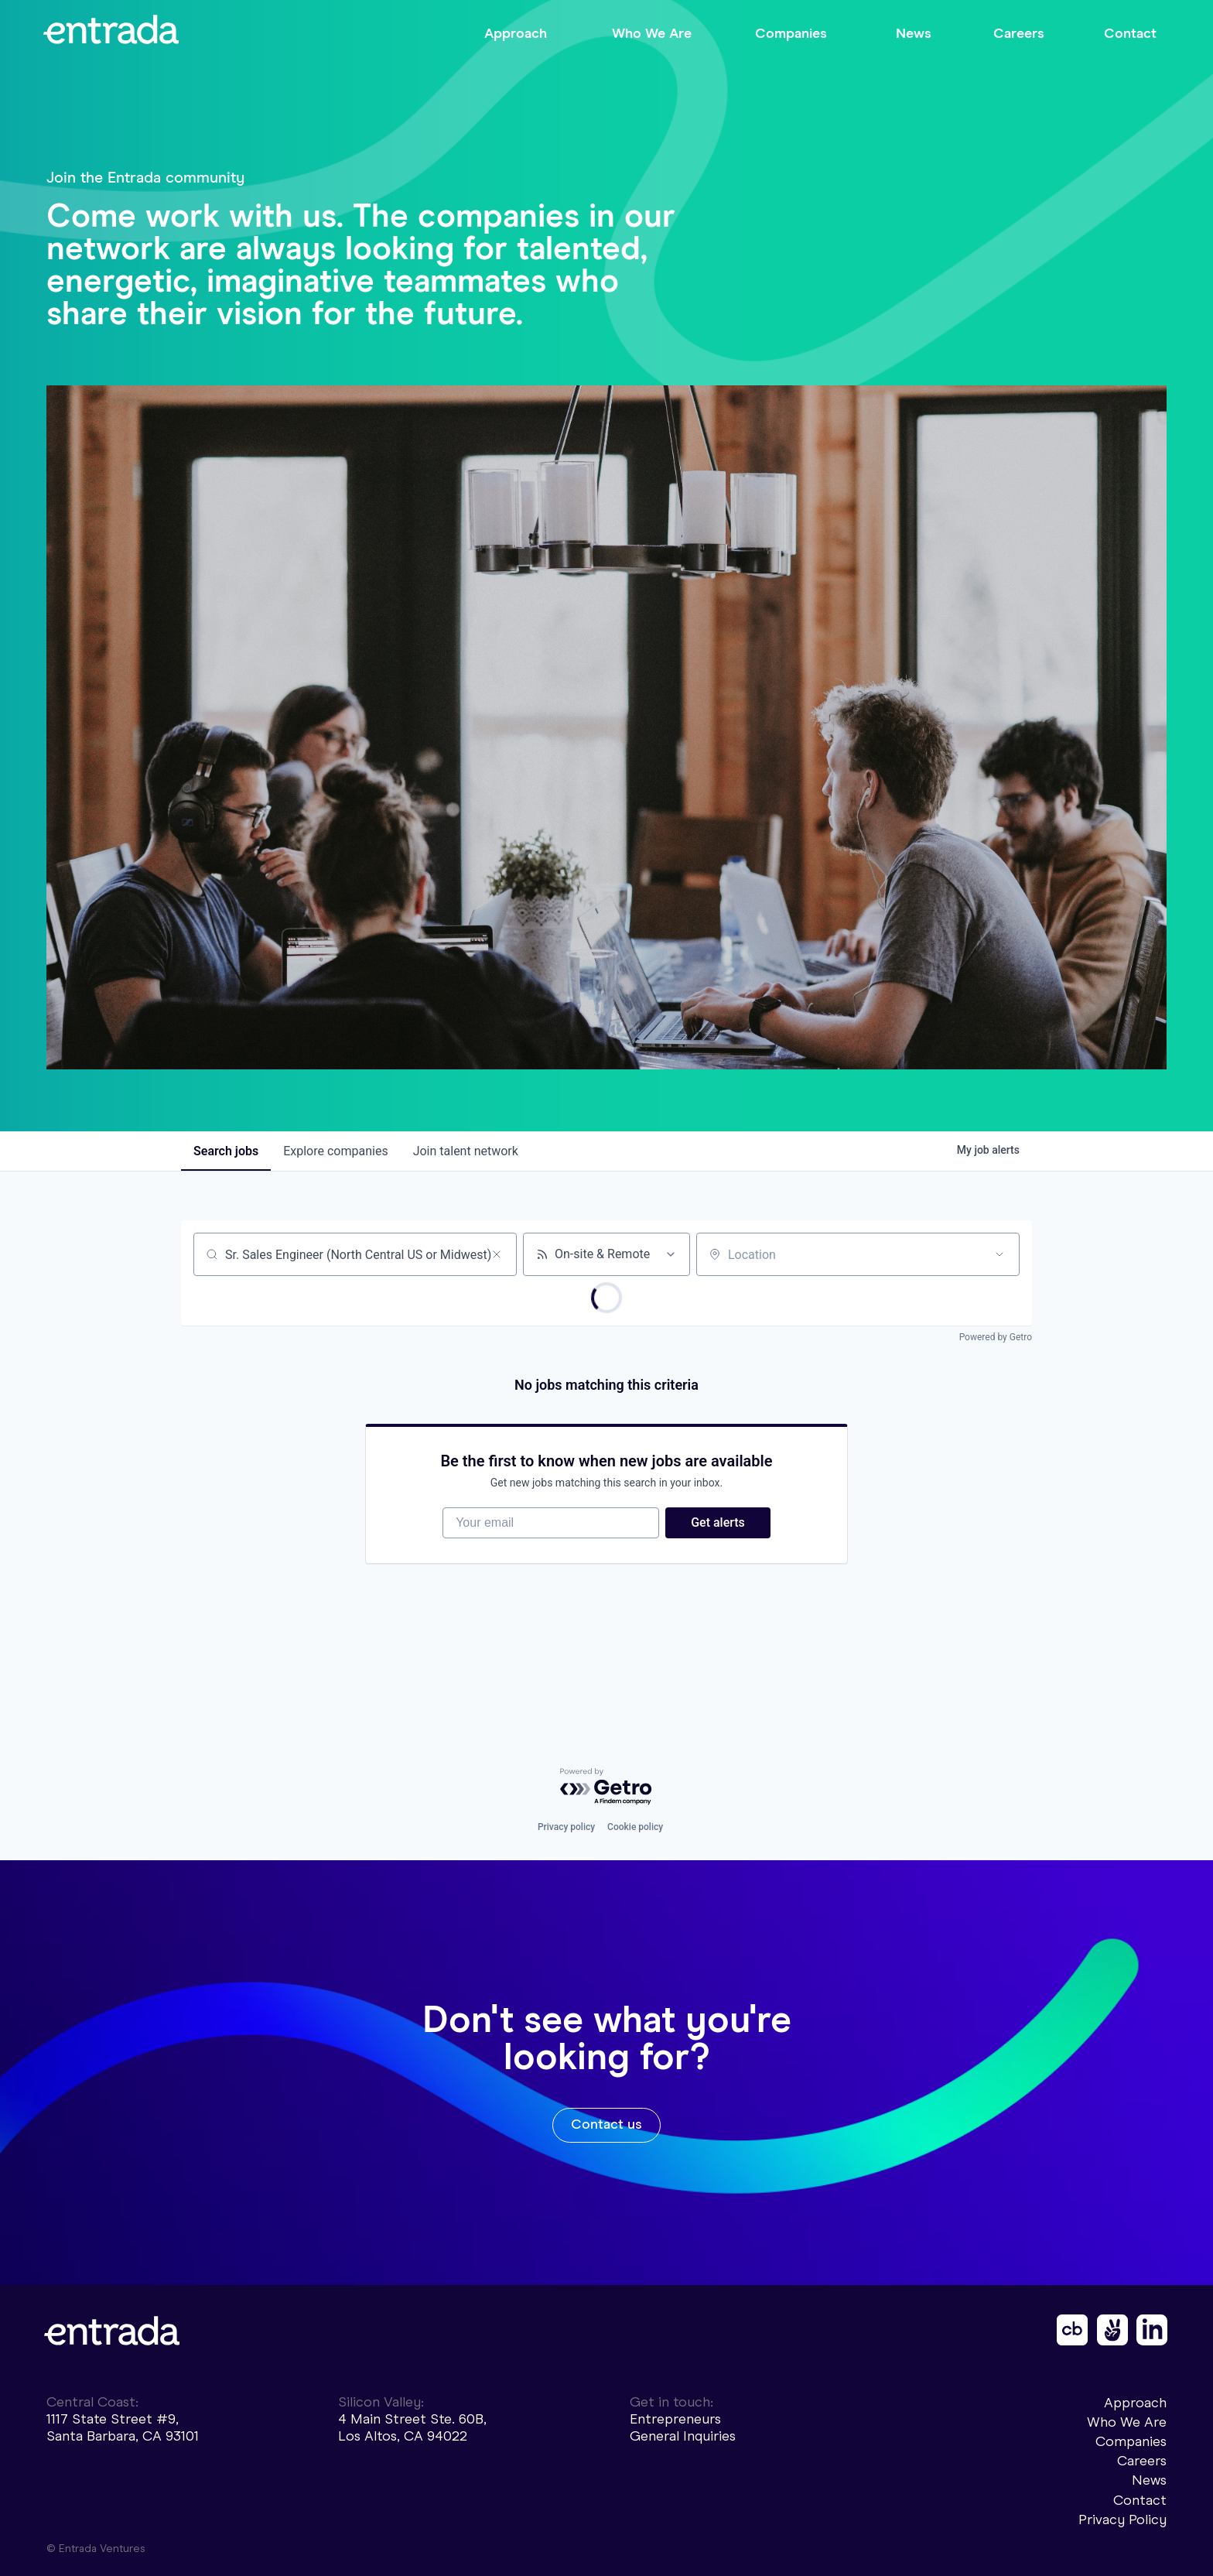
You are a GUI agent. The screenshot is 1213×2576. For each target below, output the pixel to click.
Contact (1140, 2500)
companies (335, 1151)
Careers (1142, 2460)
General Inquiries (683, 2435)
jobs (225, 1151)
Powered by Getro (995, 1337)
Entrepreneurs (675, 2418)
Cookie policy (635, 1827)
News (1149, 2480)
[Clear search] (497, 1254)
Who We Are (1127, 2422)
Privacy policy (566, 1827)
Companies (1131, 2441)
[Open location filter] (999, 1254)
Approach (1135, 2402)
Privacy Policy (1122, 2519)
